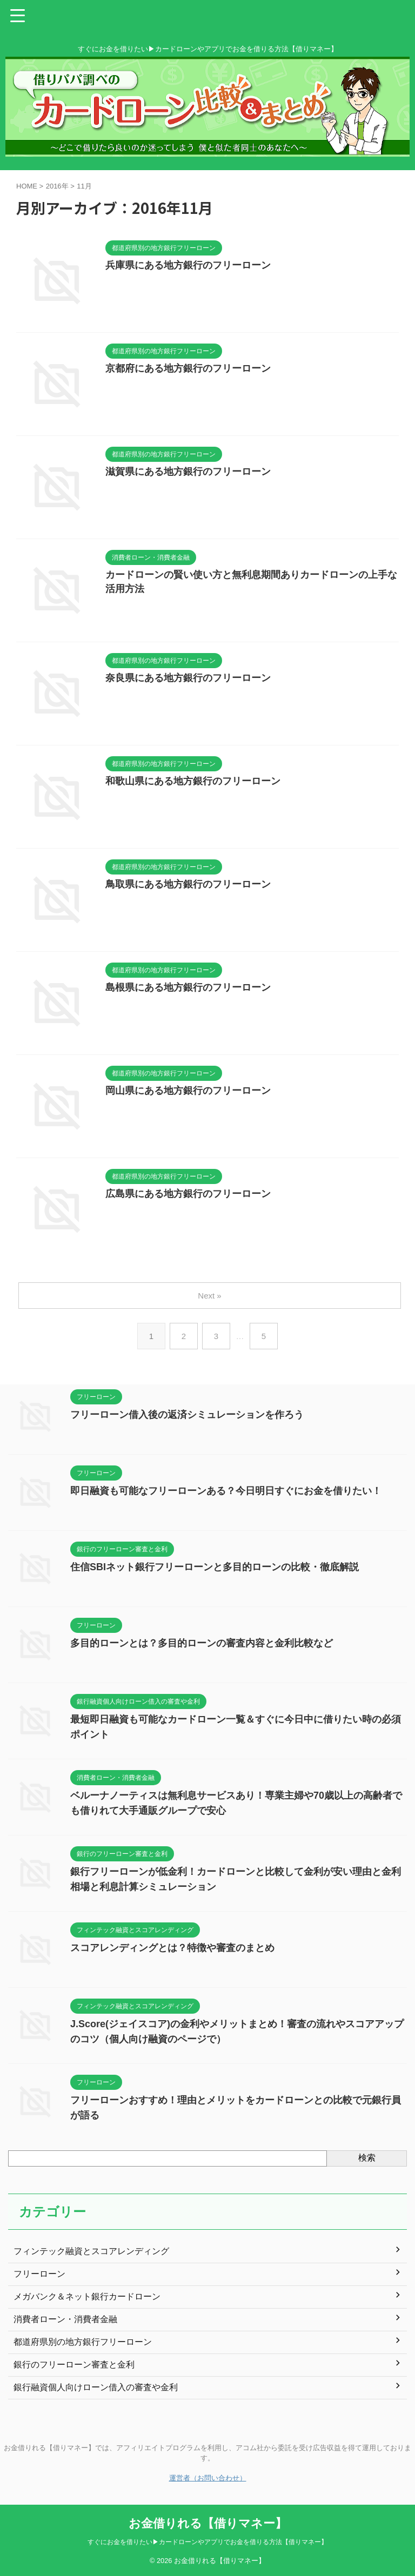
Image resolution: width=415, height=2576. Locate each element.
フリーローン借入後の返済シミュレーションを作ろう (187, 1414)
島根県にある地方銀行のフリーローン (188, 987)
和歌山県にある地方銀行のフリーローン (192, 781)
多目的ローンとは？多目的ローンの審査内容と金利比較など (201, 1643)
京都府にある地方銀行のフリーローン (188, 368)
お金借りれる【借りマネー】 (208, 2523)
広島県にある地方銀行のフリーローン (188, 1193)
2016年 (57, 186)
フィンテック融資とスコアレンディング (91, 2251)
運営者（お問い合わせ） (207, 2478)
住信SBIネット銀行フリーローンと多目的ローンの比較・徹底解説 (214, 1567)
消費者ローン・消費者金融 (65, 2319)
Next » (209, 1295)
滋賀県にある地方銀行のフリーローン (188, 471)
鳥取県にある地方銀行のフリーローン (188, 884)
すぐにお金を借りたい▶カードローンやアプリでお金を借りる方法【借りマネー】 (207, 2542)
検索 (367, 2157)
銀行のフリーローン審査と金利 (74, 2364)
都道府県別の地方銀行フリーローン (83, 2341)
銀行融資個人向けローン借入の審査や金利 (96, 2387)
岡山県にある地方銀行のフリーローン (188, 1090)
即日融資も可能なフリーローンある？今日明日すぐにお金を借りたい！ (225, 1490)
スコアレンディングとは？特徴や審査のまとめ (172, 1947)
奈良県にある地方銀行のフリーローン (188, 677)
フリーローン (39, 2273)
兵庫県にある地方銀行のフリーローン (188, 265)
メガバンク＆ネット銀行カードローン (87, 2296)
